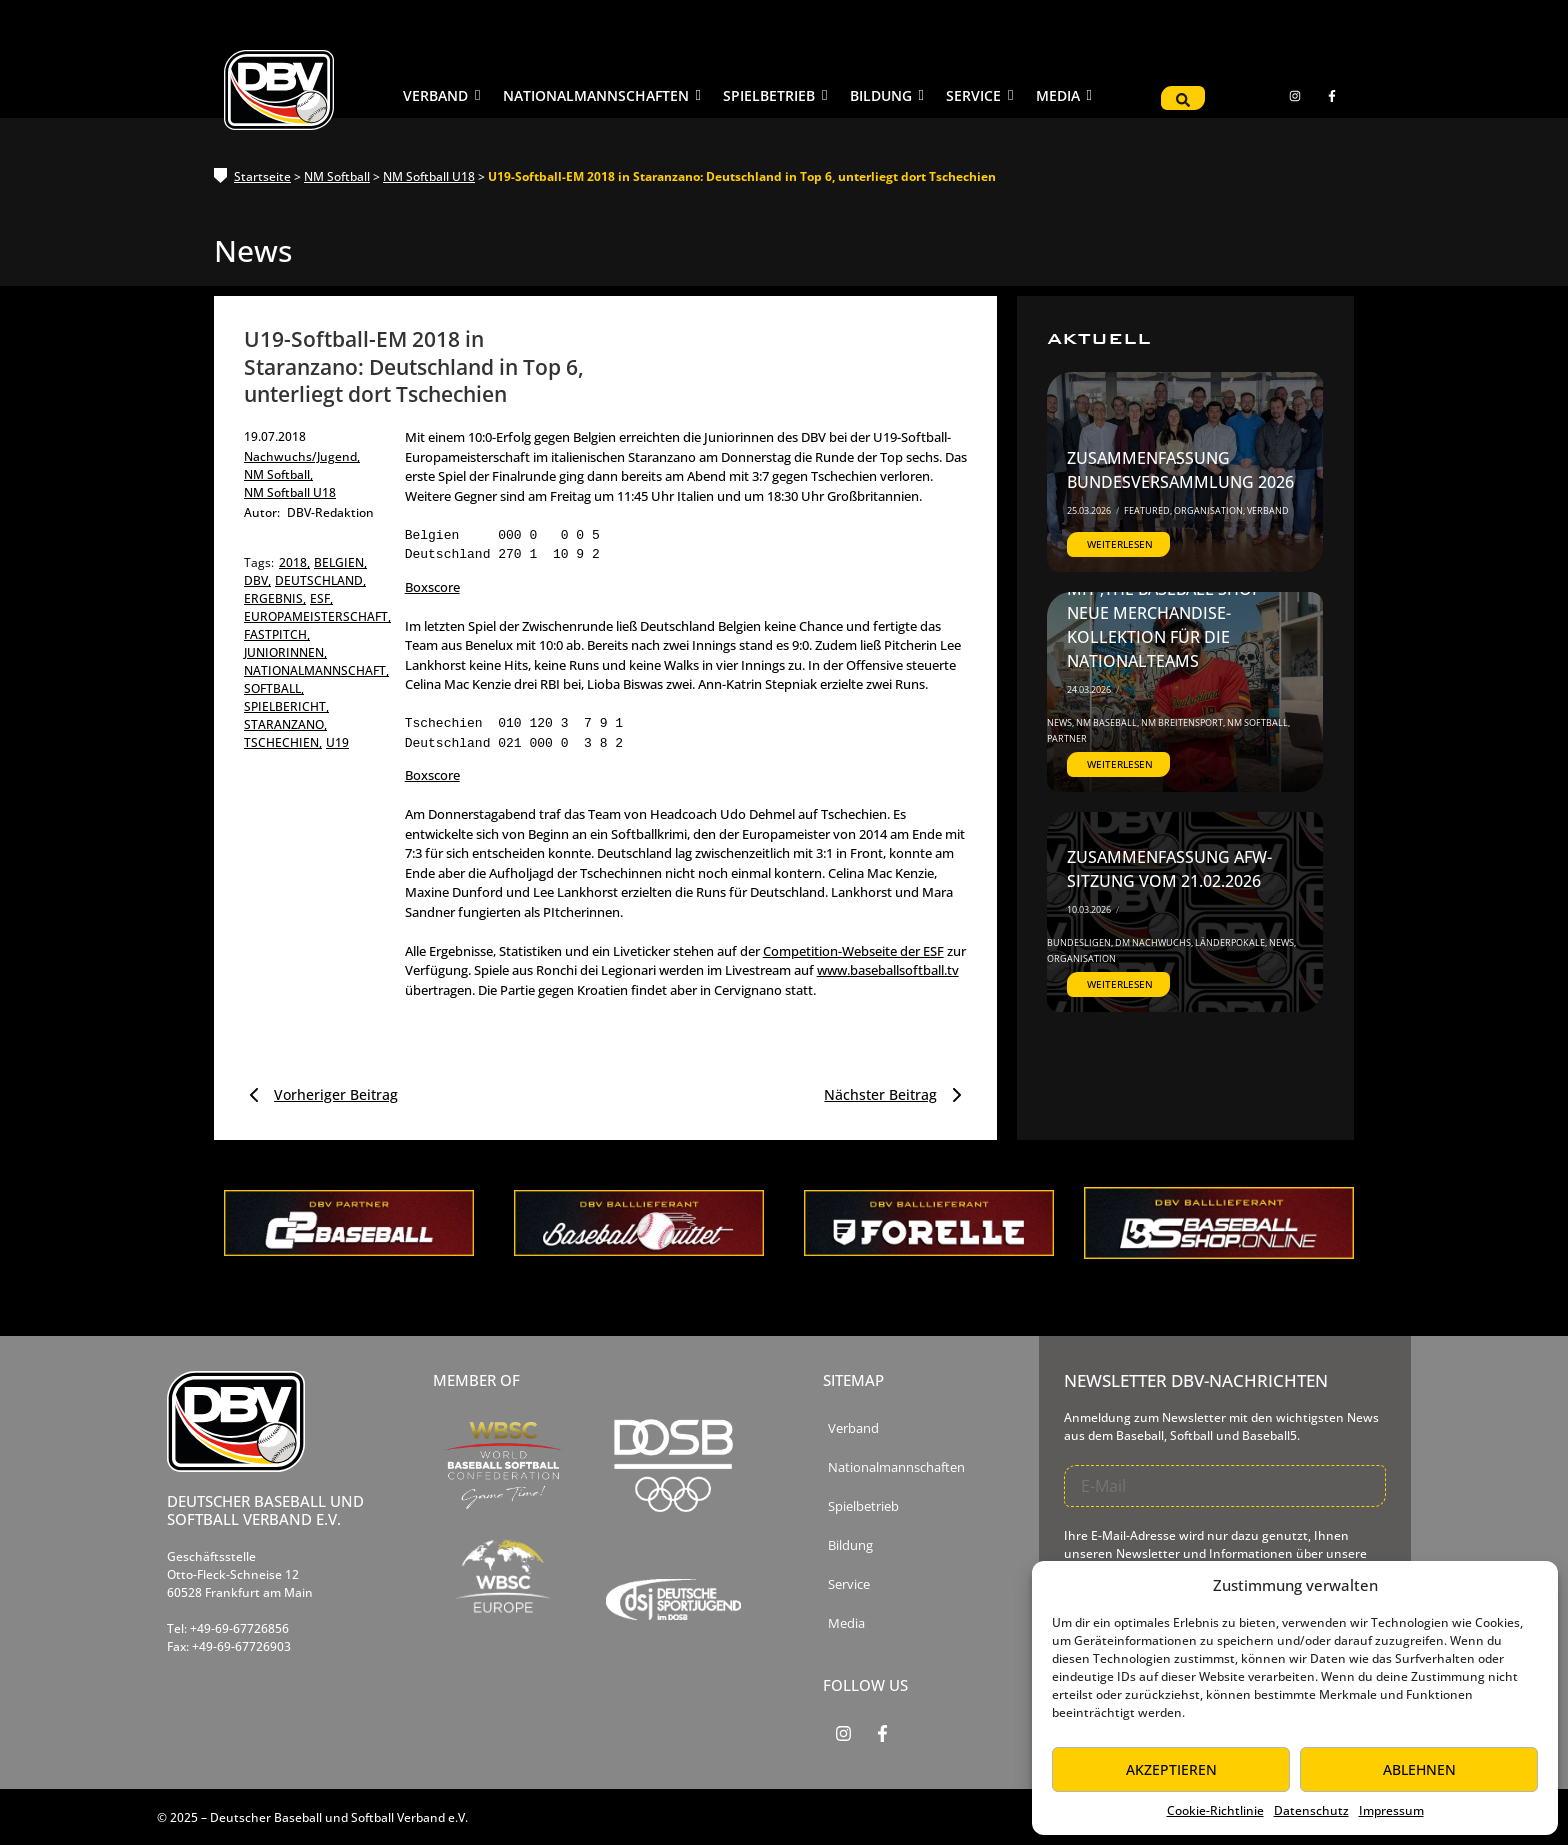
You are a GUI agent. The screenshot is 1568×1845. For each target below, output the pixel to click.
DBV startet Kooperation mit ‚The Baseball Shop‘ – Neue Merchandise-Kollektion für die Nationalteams (1176, 613)
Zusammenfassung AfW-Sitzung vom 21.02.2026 (1169, 869)
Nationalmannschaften (896, 1467)
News (1060, 722)
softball (274, 688)
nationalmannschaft (316, 670)
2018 (294, 562)
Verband (1268, 510)
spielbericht (286, 706)
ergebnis (275, 598)
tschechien (283, 742)
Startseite (262, 176)
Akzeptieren (1171, 1769)
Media (846, 1623)
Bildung (850, 1545)
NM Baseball (1107, 722)
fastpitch (277, 634)
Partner (1067, 738)
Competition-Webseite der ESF (853, 951)
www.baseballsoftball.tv (888, 970)
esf (321, 598)
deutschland (320, 580)
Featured (1148, 510)
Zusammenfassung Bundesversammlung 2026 (1180, 470)
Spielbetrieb (863, 1506)
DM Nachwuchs (1154, 942)
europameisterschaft (317, 616)
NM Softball (337, 176)
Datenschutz (1311, 1810)
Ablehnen (1419, 1769)
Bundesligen (1080, 942)
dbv (257, 580)
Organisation (1209, 510)
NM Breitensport (1183, 722)
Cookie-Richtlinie (1215, 1810)
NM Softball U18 (429, 176)
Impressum (1391, 1810)
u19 (337, 742)
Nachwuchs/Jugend (302, 456)
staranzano (285, 724)
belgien (340, 562)
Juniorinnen (285, 652)
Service (849, 1584)
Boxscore (432, 587)
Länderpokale (1231, 942)
